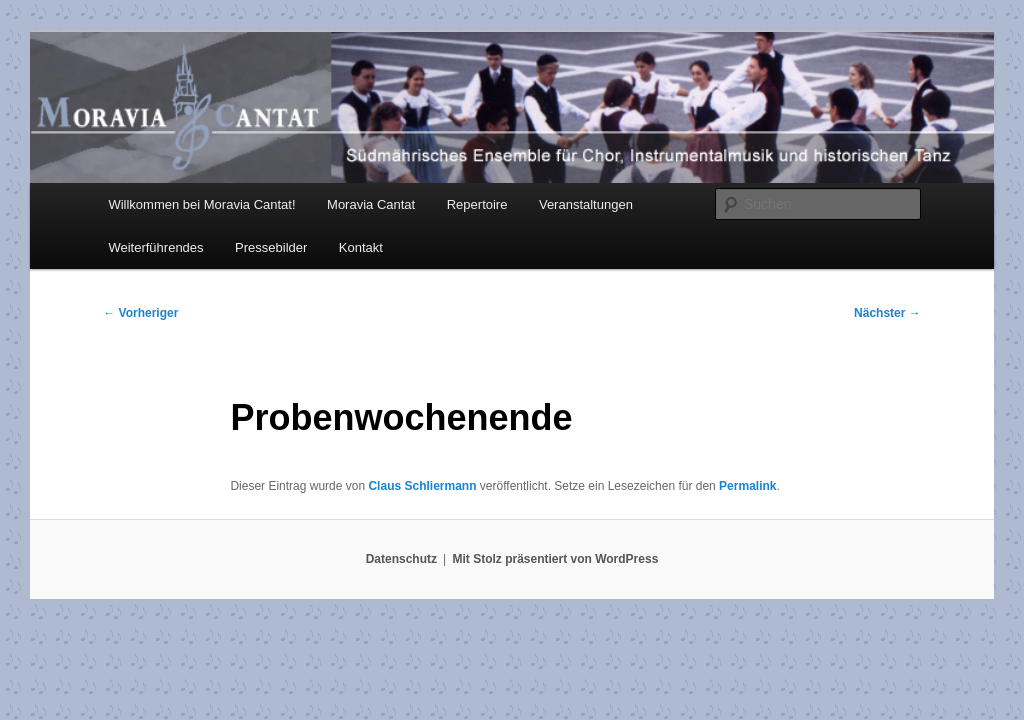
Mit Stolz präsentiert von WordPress (555, 559)
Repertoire (477, 204)
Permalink (747, 486)
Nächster (887, 313)
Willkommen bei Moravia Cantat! (201, 204)
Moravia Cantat (371, 204)
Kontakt (361, 247)
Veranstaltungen (586, 204)
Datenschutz (401, 559)
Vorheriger (140, 313)
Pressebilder (271, 247)
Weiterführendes (155, 247)
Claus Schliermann (422, 486)
